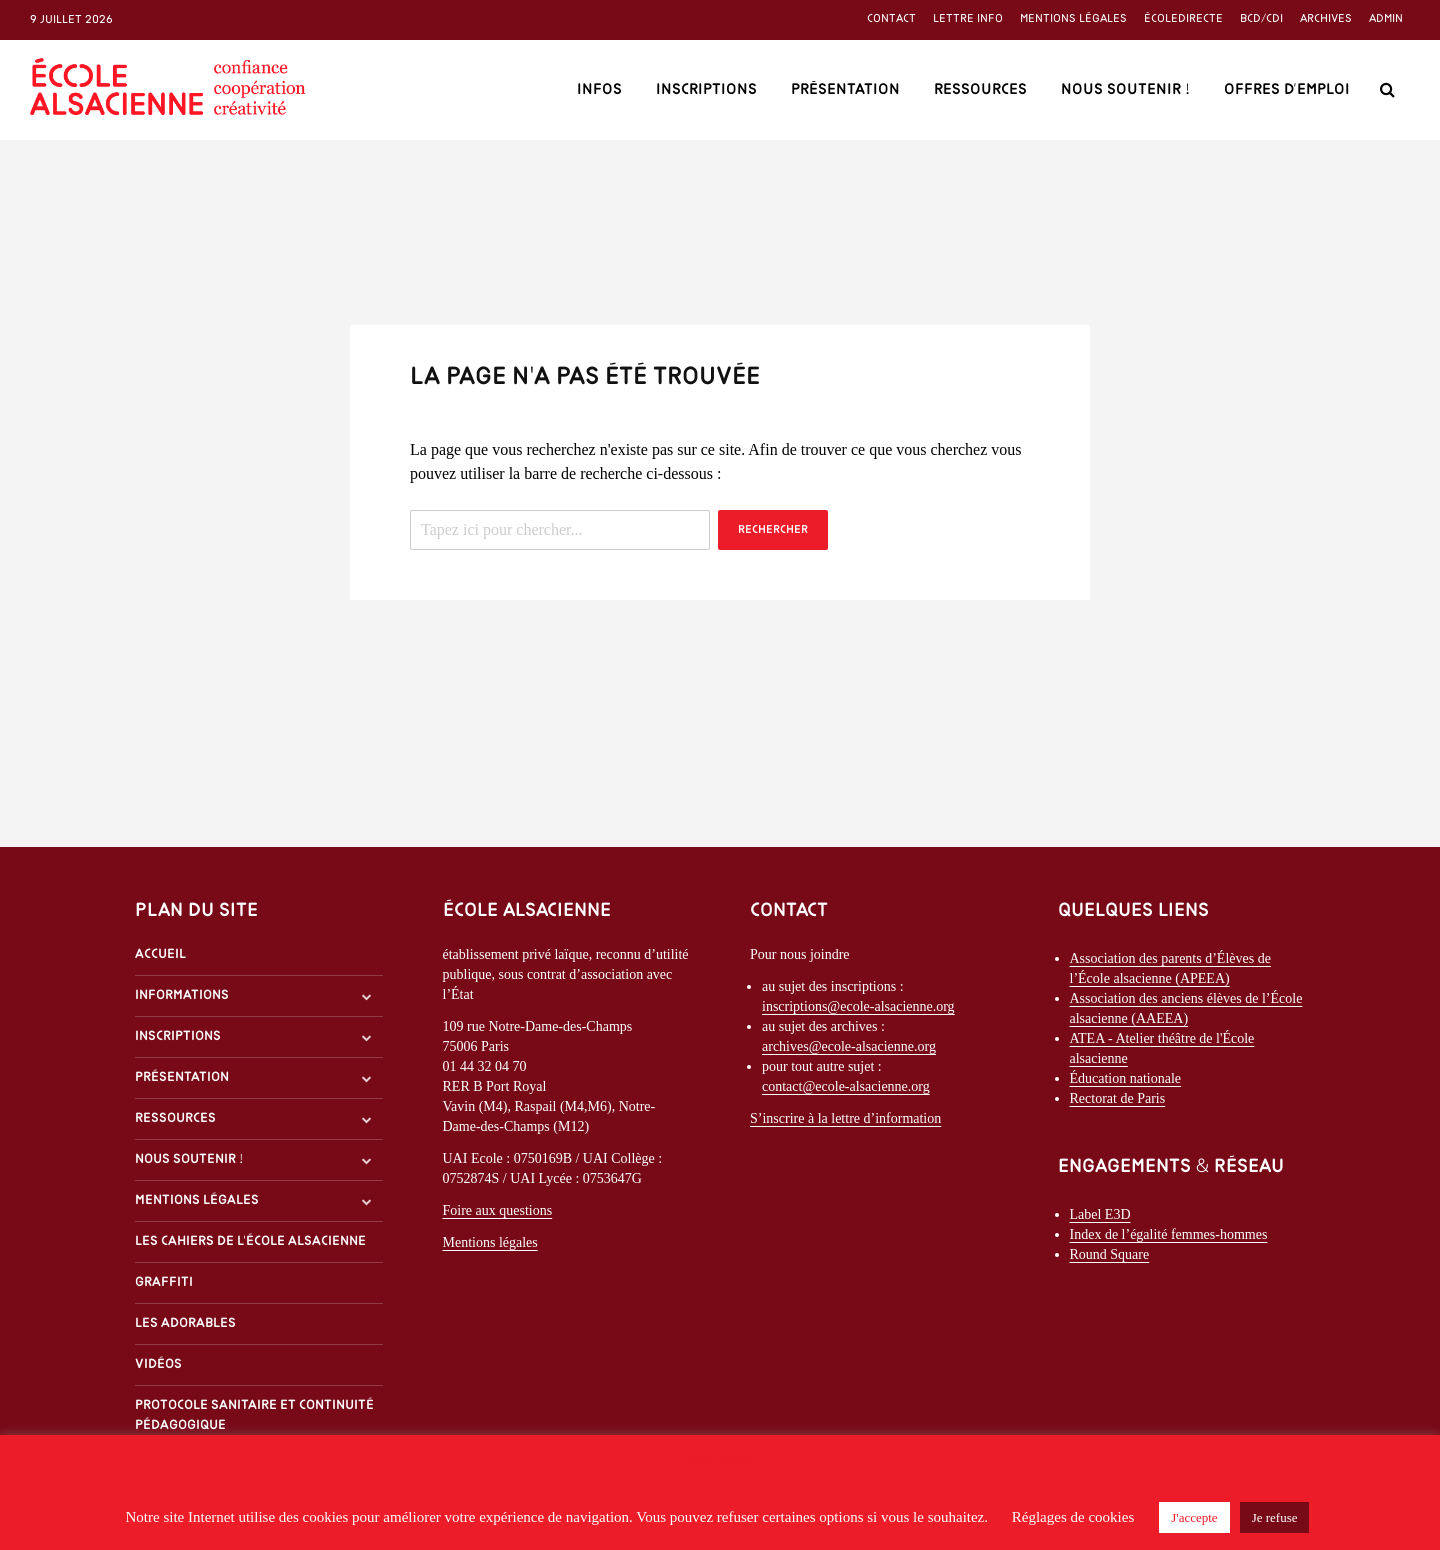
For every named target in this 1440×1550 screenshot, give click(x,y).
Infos (599, 90)
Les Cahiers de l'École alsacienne (250, 1241)
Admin (1386, 19)
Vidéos (158, 1364)
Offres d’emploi (1287, 90)
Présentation (845, 90)
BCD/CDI (1261, 19)
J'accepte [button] (1194, 1517)
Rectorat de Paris (1118, 1098)
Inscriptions (706, 90)
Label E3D (1100, 1214)
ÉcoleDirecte (1183, 19)
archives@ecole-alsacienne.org (849, 1046)
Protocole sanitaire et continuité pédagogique (254, 1415)
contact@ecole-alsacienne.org (846, 1086)
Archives (1326, 19)
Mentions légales (1073, 19)
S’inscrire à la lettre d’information (845, 1118)
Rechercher (773, 530)
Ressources (980, 90)
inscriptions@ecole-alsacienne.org (858, 1006)
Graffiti (164, 1282)
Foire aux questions (498, 1210)
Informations (182, 995)
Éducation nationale (1126, 1078)
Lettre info (968, 19)
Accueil (160, 954)
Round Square (1110, 1254)
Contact (891, 19)
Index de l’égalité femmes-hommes (1169, 1234)
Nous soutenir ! (1125, 90)
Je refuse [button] (1275, 1517)
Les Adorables (185, 1323)
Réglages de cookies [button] (1073, 1517)
